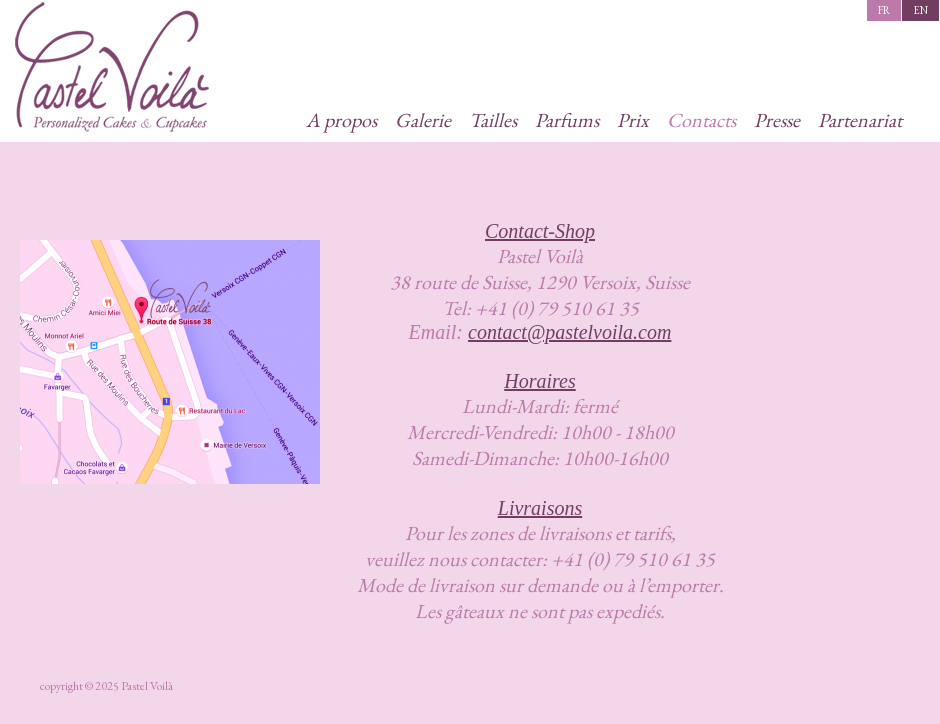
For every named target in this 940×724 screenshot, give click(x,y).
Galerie (423, 120)
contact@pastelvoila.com (569, 332)
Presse (777, 120)
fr (884, 10)
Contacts (701, 120)
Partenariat (860, 120)
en (920, 10)
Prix (633, 120)
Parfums (567, 120)
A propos (341, 120)
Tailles (493, 120)
